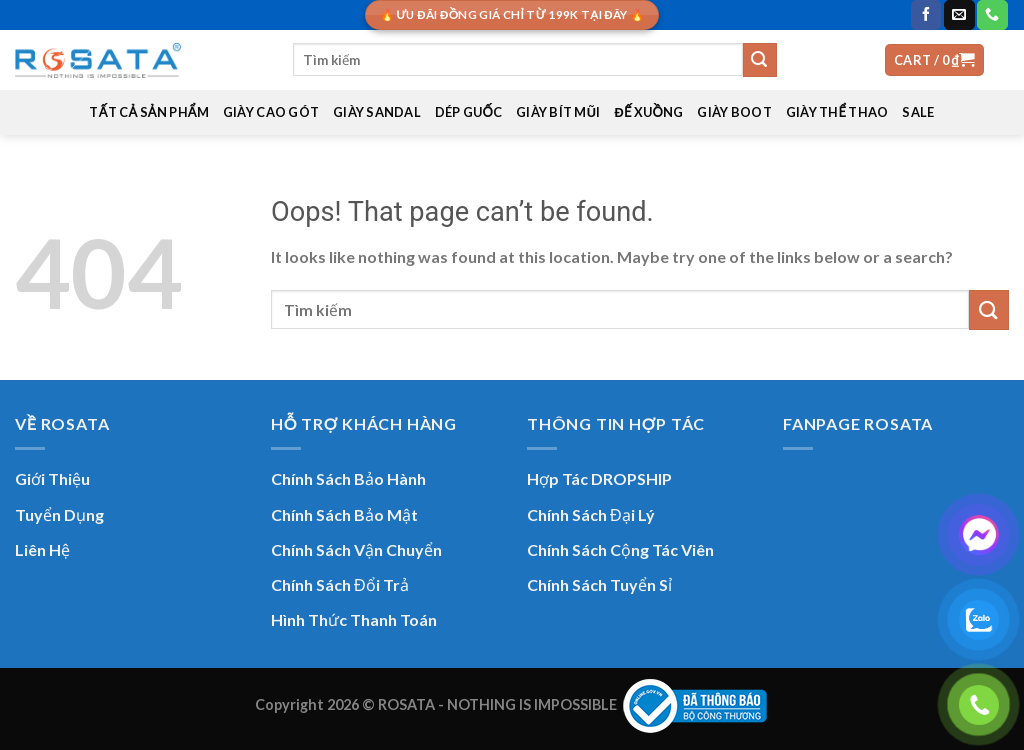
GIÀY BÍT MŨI (558, 112)
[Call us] (992, 15)
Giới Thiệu (52, 478)
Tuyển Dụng (59, 514)
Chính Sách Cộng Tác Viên (620, 549)
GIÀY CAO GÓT (271, 112)
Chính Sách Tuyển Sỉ (599, 584)
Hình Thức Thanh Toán (354, 619)
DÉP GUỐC (468, 112)
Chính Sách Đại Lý (591, 514)
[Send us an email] (959, 15)
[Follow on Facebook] (926, 15)
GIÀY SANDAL (377, 112)
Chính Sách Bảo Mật (344, 514)
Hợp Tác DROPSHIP (599, 478)
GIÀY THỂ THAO (837, 112)
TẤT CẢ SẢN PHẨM (149, 112)
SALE (918, 112)
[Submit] (760, 60)
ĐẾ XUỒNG (649, 112)
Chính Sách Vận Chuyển (356, 549)
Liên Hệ (42, 549)
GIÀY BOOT (734, 112)
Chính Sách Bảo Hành (348, 478)
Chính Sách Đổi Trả (340, 584)
